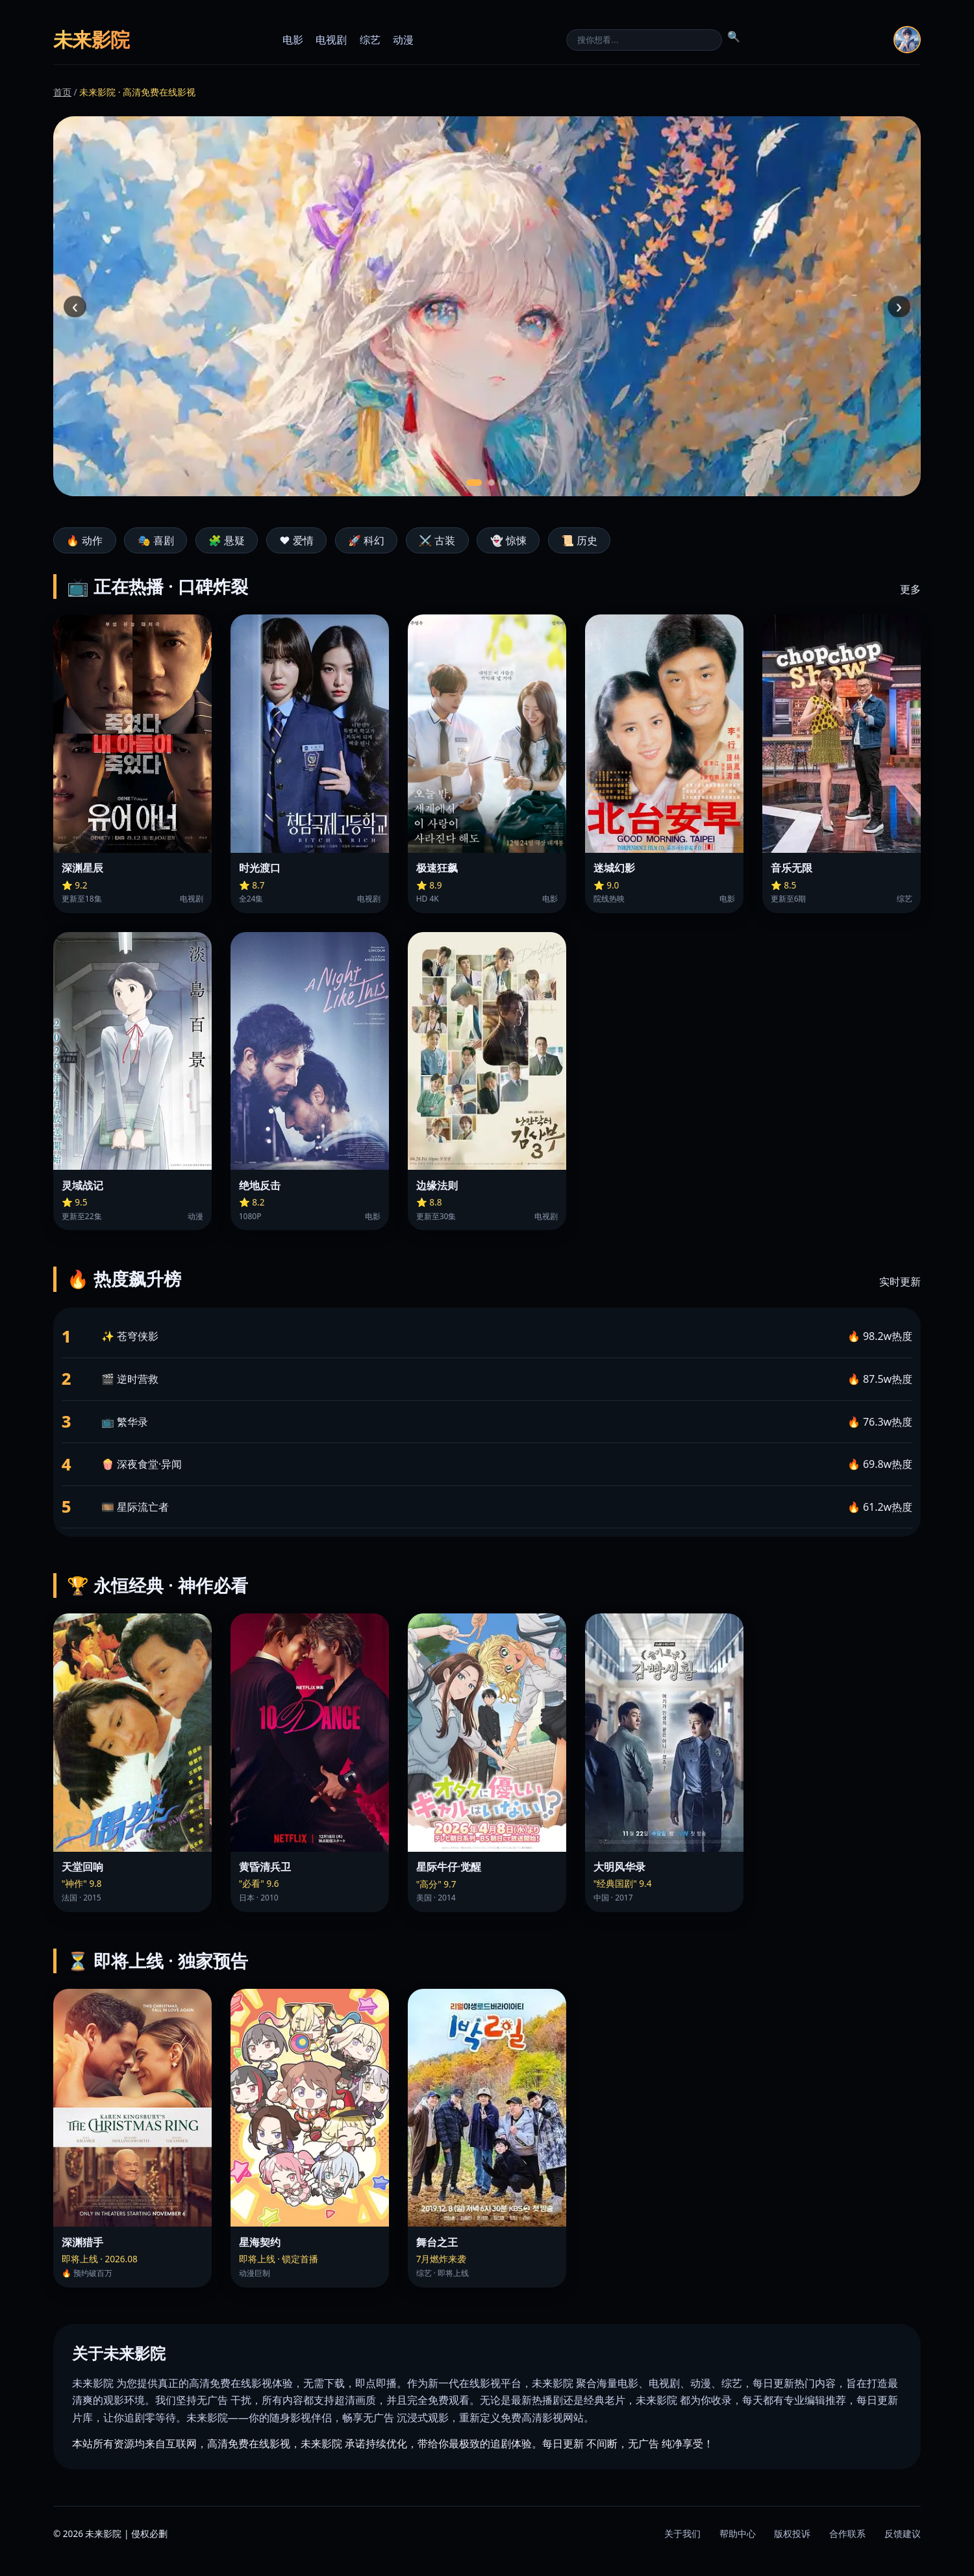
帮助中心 (737, 2533)
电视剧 (331, 39)
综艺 (370, 39)
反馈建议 (902, 2533)
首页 (62, 92)
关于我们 (682, 2533)
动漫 (403, 39)
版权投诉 (792, 2533)
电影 (292, 39)
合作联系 (847, 2533)
